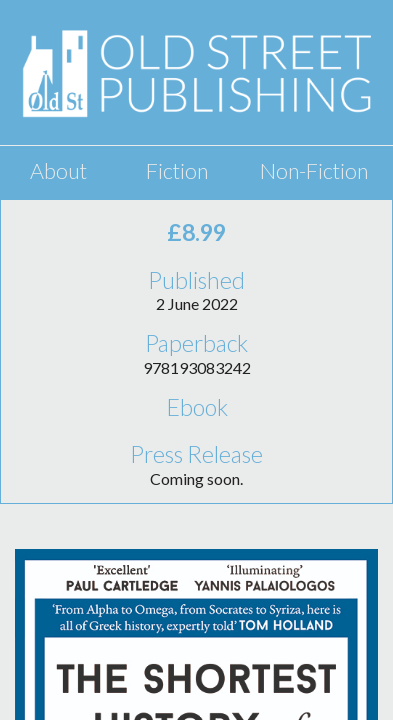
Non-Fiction (314, 171)
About (58, 171)
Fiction (177, 171)
